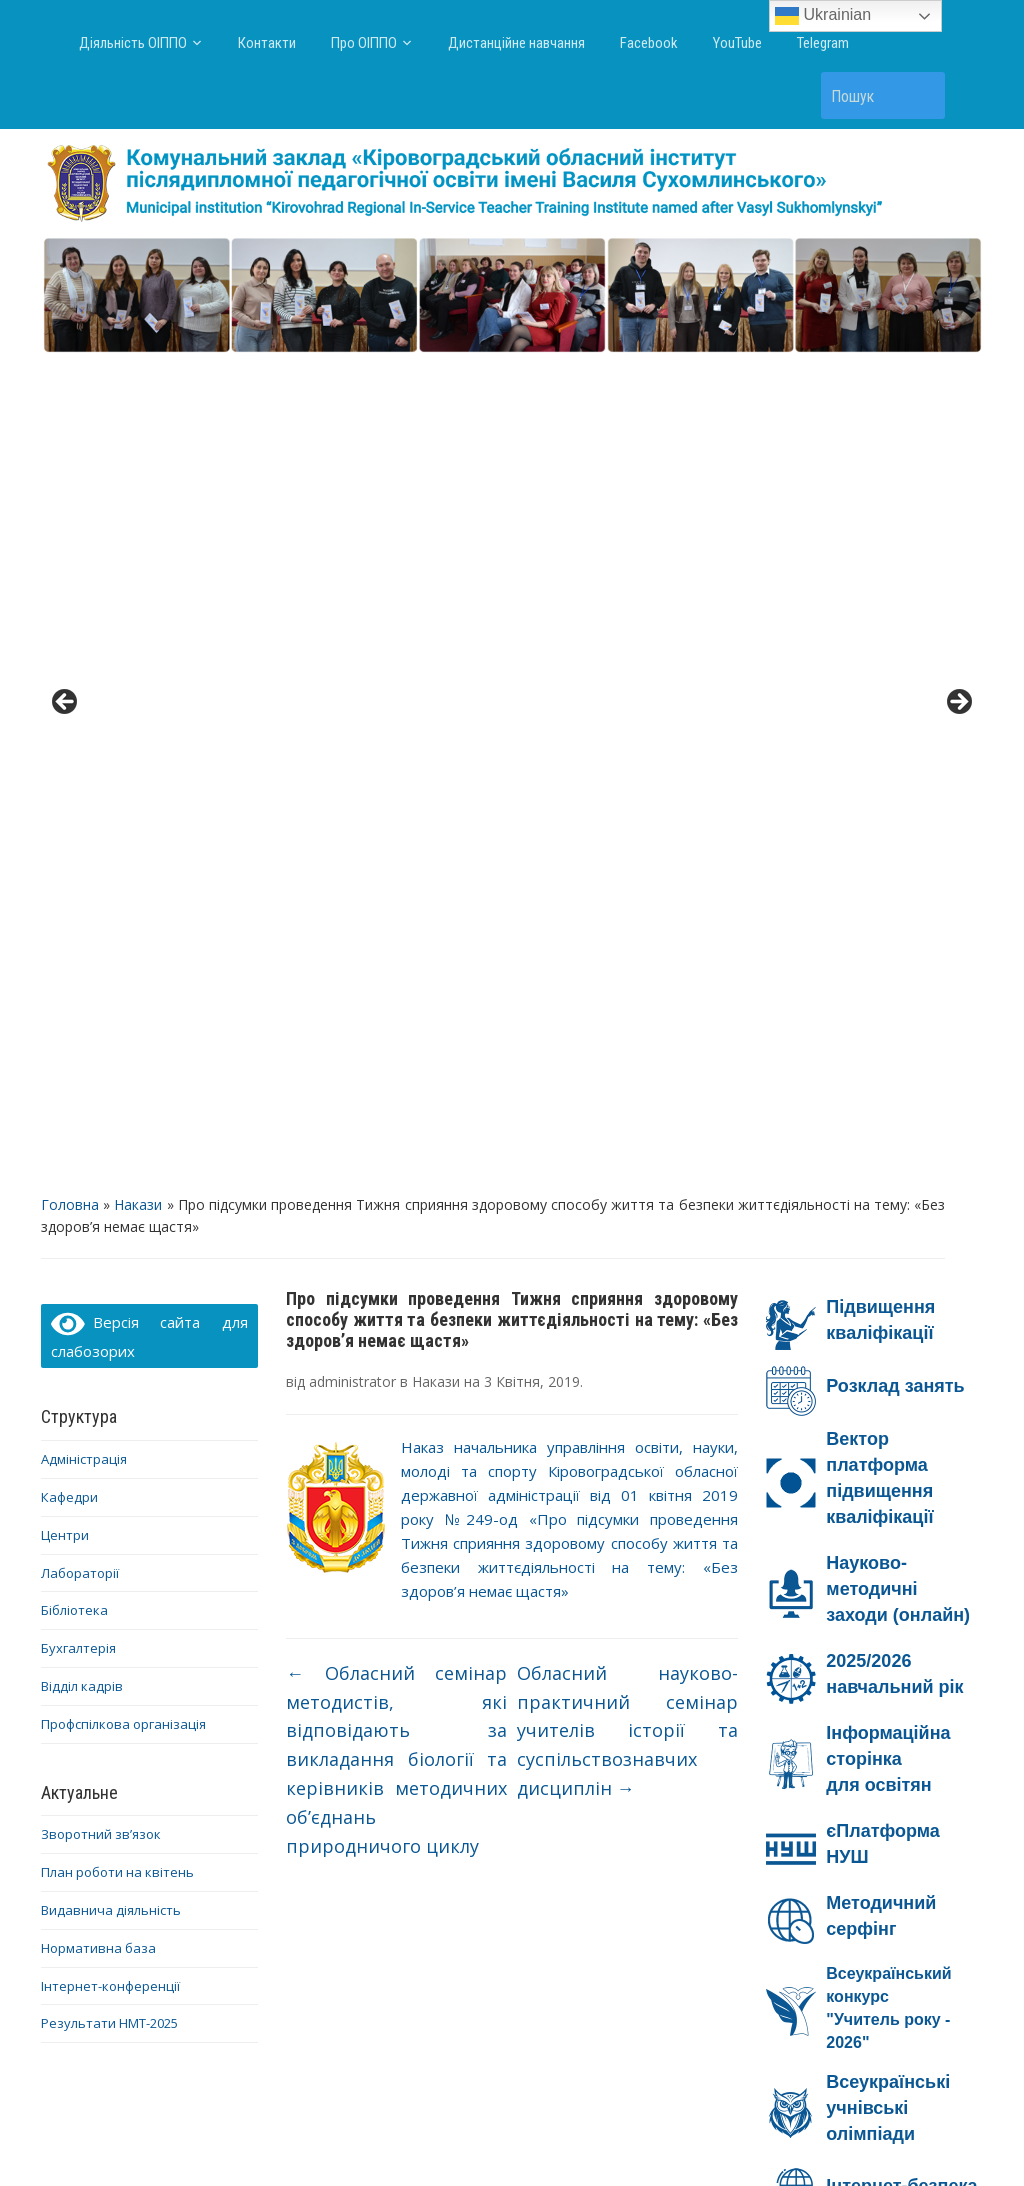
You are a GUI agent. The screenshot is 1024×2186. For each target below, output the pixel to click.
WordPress (415, 2134)
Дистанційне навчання (516, 43)
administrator (352, 557)
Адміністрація (84, 635)
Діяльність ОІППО (133, 43)
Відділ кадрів (82, 862)
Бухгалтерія (78, 824)
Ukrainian (823, 16)
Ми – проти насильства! (841, 1875)
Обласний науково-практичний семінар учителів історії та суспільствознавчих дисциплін (628, 906)
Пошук (920, 95)
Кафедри (69, 673)
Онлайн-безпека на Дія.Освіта (862, 1679)
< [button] (66, 290)
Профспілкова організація (123, 899)
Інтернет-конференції (110, 1161)
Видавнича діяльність (111, 1086)
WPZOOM (709, 2134)
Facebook (649, 43)
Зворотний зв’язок (101, 1010)
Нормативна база (98, 1123)
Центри (65, 710)
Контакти (267, 43)
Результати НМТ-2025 (109, 1199)
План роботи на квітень (117, 1048)
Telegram (823, 43)
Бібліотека (74, 786)
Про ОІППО (364, 43)
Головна (70, 379)
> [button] (958, 290)
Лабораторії (80, 748)
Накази (138, 379)
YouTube (737, 43)
